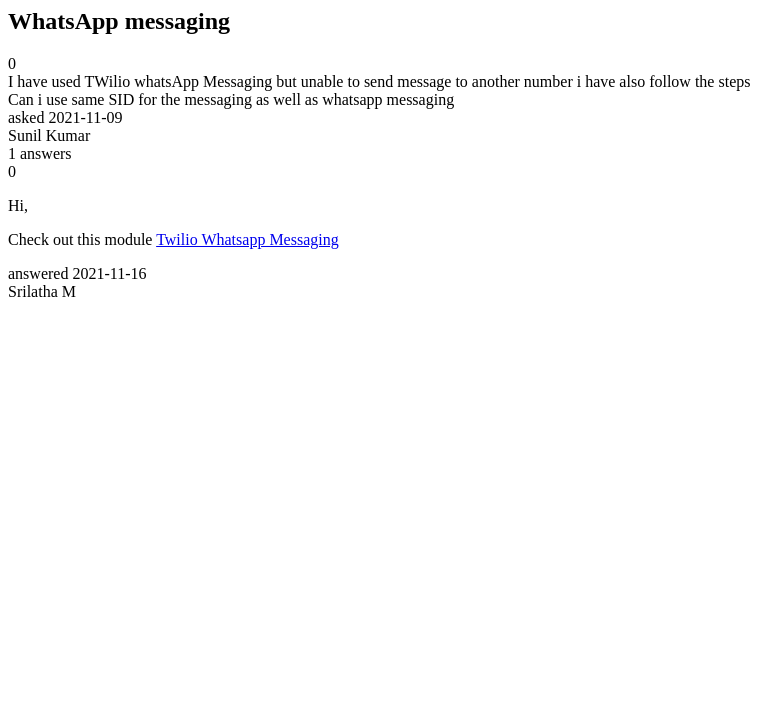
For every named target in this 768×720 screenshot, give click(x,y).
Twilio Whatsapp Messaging (247, 239)
